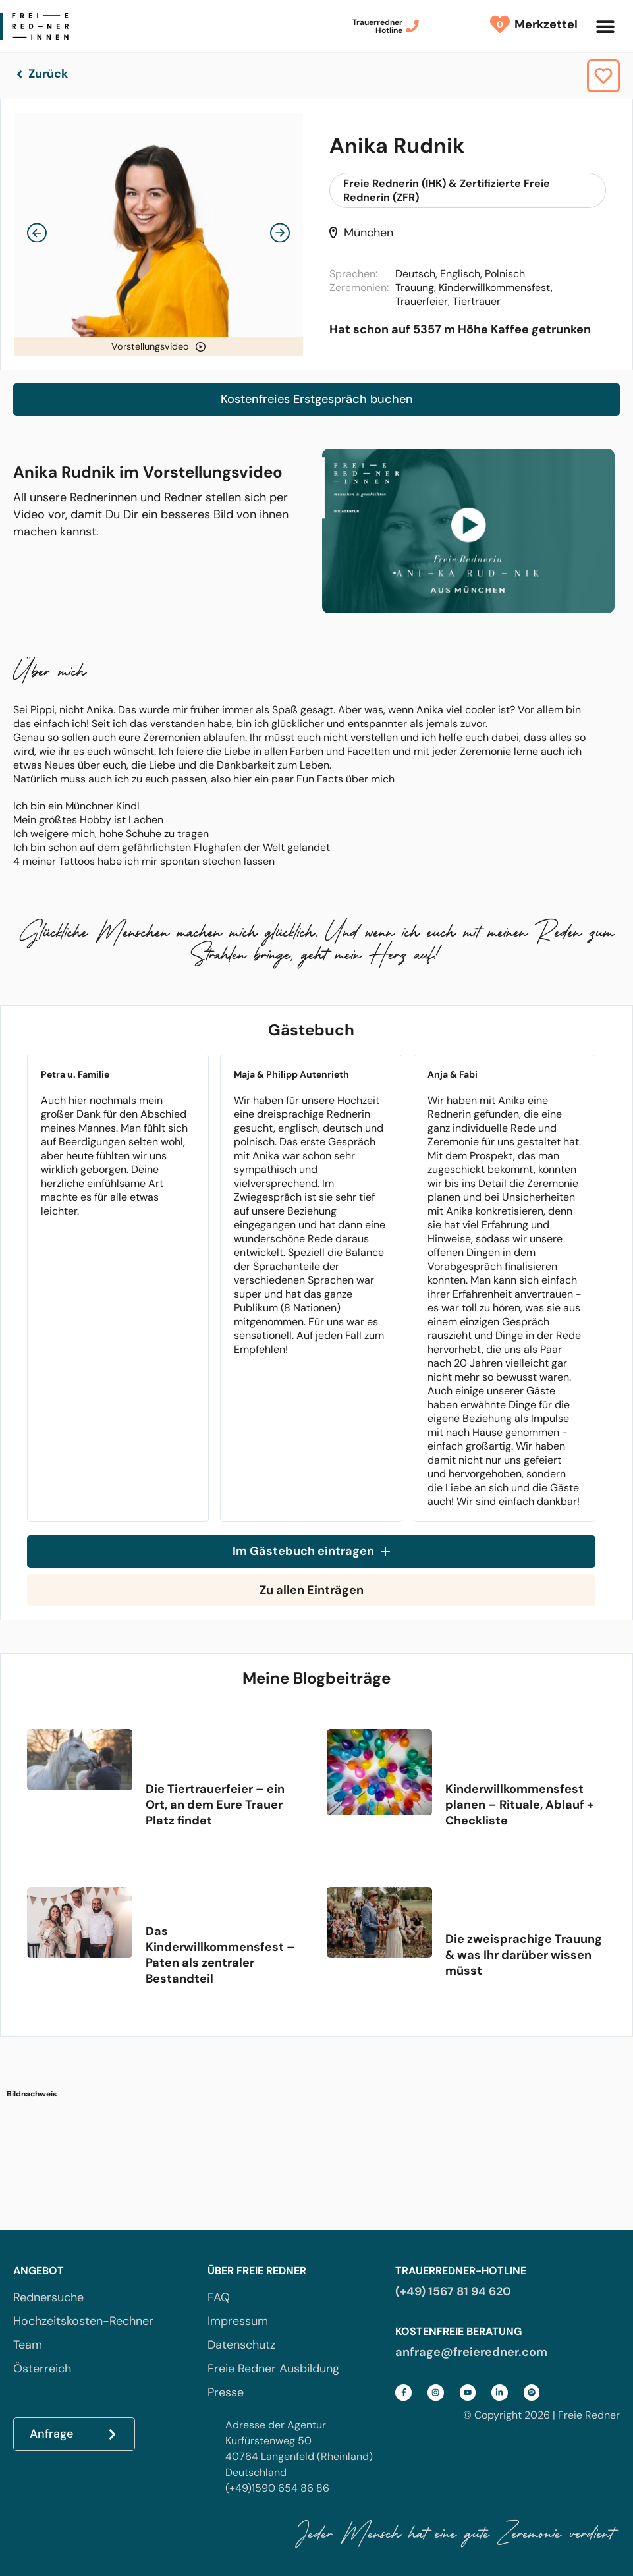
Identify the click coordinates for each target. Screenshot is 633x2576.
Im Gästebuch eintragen (311, 1551)
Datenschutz (241, 2345)
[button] (605, 26)
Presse (225, 2392)
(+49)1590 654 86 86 (277, 2488)
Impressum (237, 2321)
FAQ (218, 2297)
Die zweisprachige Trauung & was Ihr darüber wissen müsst (523, 1955)
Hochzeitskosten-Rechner (83, 2321)
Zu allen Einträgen (312, 1590)
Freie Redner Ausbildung (273, 2368)
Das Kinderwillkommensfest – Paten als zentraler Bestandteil (220, 1955)
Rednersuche (48, 2297)
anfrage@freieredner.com (471, 2352)
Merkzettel (543, 24)
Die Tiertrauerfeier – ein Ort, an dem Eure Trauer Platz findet (215, 1804)
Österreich (42, 2368)
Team (27, 2345)
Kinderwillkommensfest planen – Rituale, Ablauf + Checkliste (519, 1804)
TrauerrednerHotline (377, 26)
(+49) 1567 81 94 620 (453, 2291)
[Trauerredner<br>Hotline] (412, 26)
